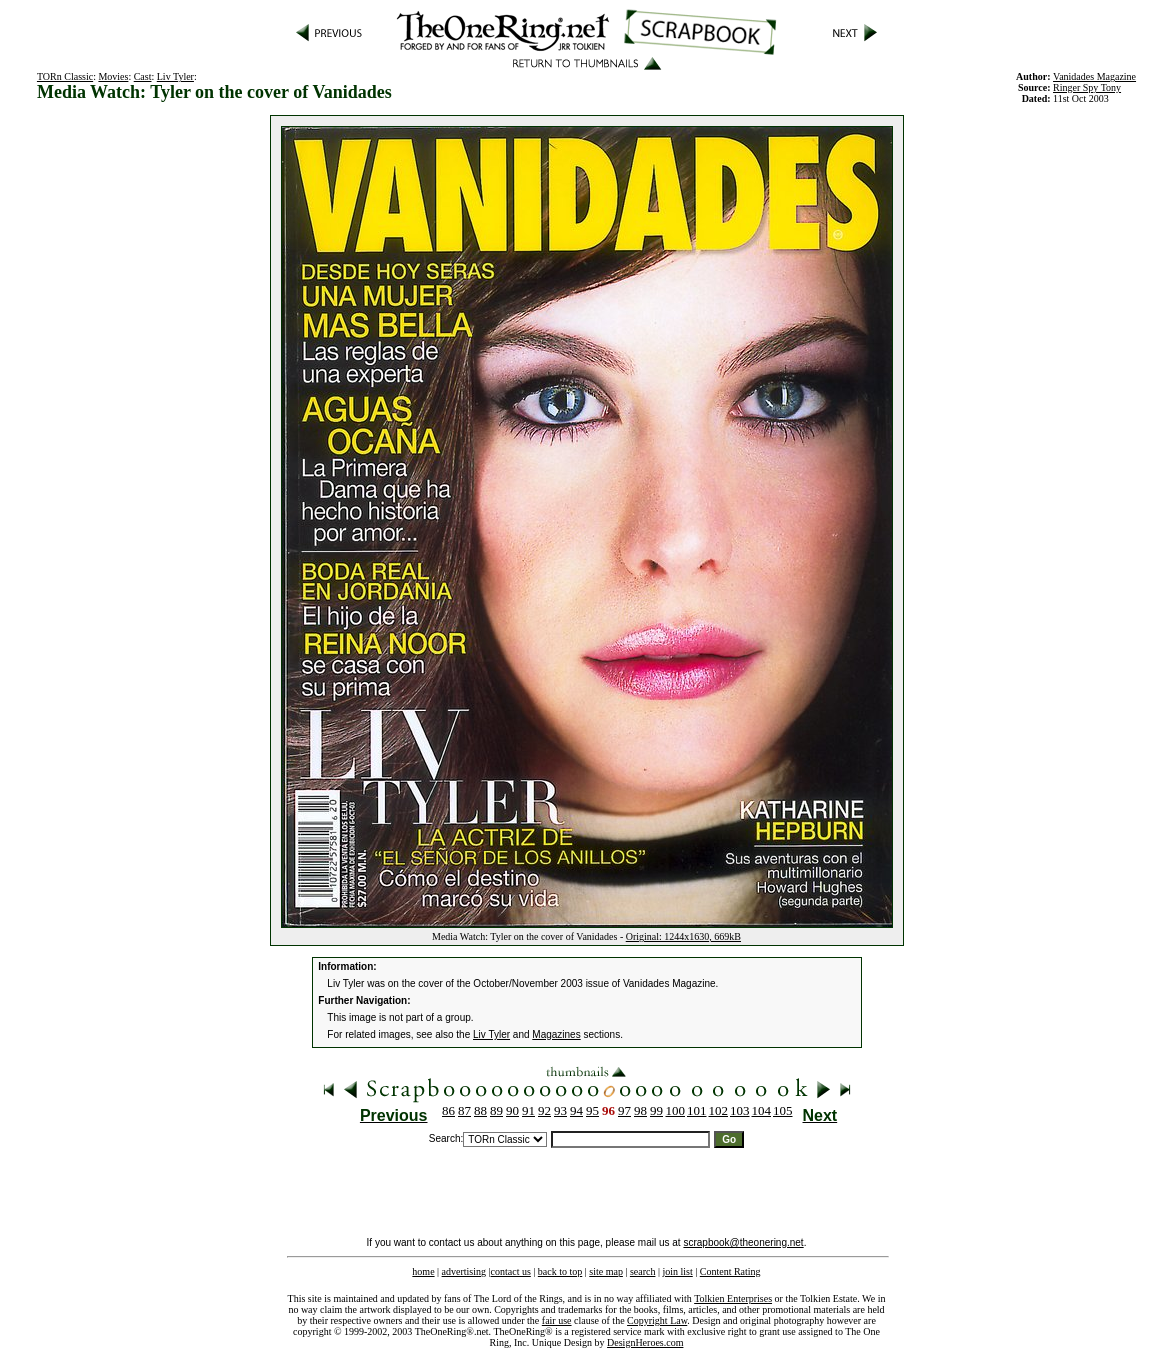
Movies (113, 76)
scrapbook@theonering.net (743, 1242)
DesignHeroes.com (645, 1342)
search (643, 1271)
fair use (557, 1320)
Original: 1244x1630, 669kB (683, 936)
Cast (143, 76)
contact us (511, 1271)
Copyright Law (657, 1320)
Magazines (556, 1034)
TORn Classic (65, 76)
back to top (560, 1271)
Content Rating (730, 1271)
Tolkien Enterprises (733, 1298)
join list (677, 1271)
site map (606, 1271)
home (423, 1271)
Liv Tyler (175, 76)
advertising (464, 1271)
